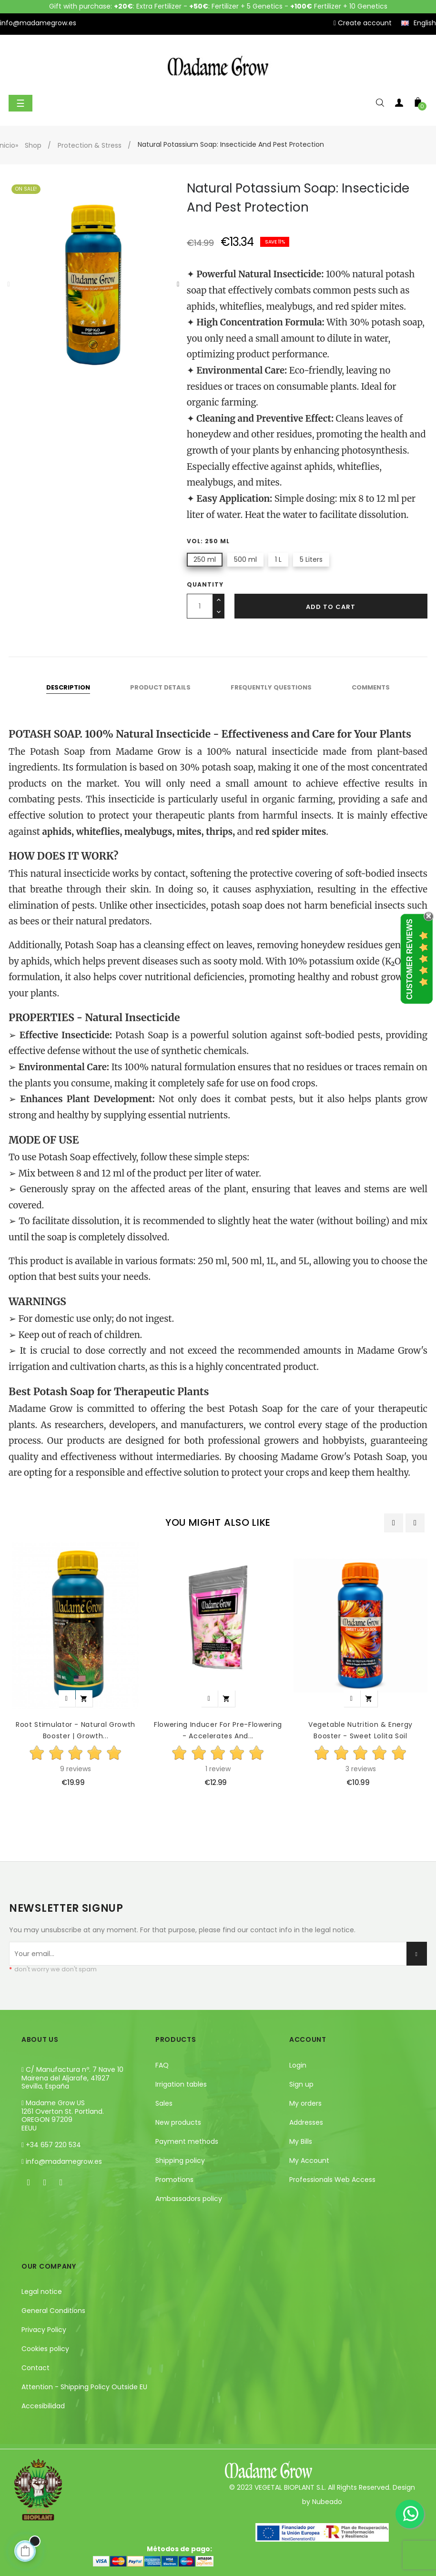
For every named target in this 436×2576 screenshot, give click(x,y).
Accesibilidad (43, 2406)
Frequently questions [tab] (271, 687)
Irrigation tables (181, 2084)
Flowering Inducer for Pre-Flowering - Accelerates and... (218, 1730)
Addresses (306, 2122)
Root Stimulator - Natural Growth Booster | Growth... (75, 1730)
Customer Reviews (410, 959)
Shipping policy (180, 2160)
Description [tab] (68, 687)
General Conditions (53, 2310)
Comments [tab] (371, 687)
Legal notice (41, 2291)
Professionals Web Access (332, 2179)
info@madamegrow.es (64, 2161)
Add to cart (330, 606)
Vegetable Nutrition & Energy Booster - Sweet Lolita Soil (360, 1730)
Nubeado (327, 2501)
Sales (163, 2103)
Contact (35, 2368)
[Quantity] (200, 606)
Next (178, 284)
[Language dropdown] (418, 23)
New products (178, 2122)
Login (297, 2065)
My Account (309, 2160)
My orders (305, 2103)
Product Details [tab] (160, 687)
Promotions (174, 2179)
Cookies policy (45, 2348)
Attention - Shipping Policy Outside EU (84, 2387)
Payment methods (186, 2141)
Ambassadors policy (188, 2198)
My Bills (300, 2141)
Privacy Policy (43, 2329)
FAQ (162, 2065)
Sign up (301, 2084)
